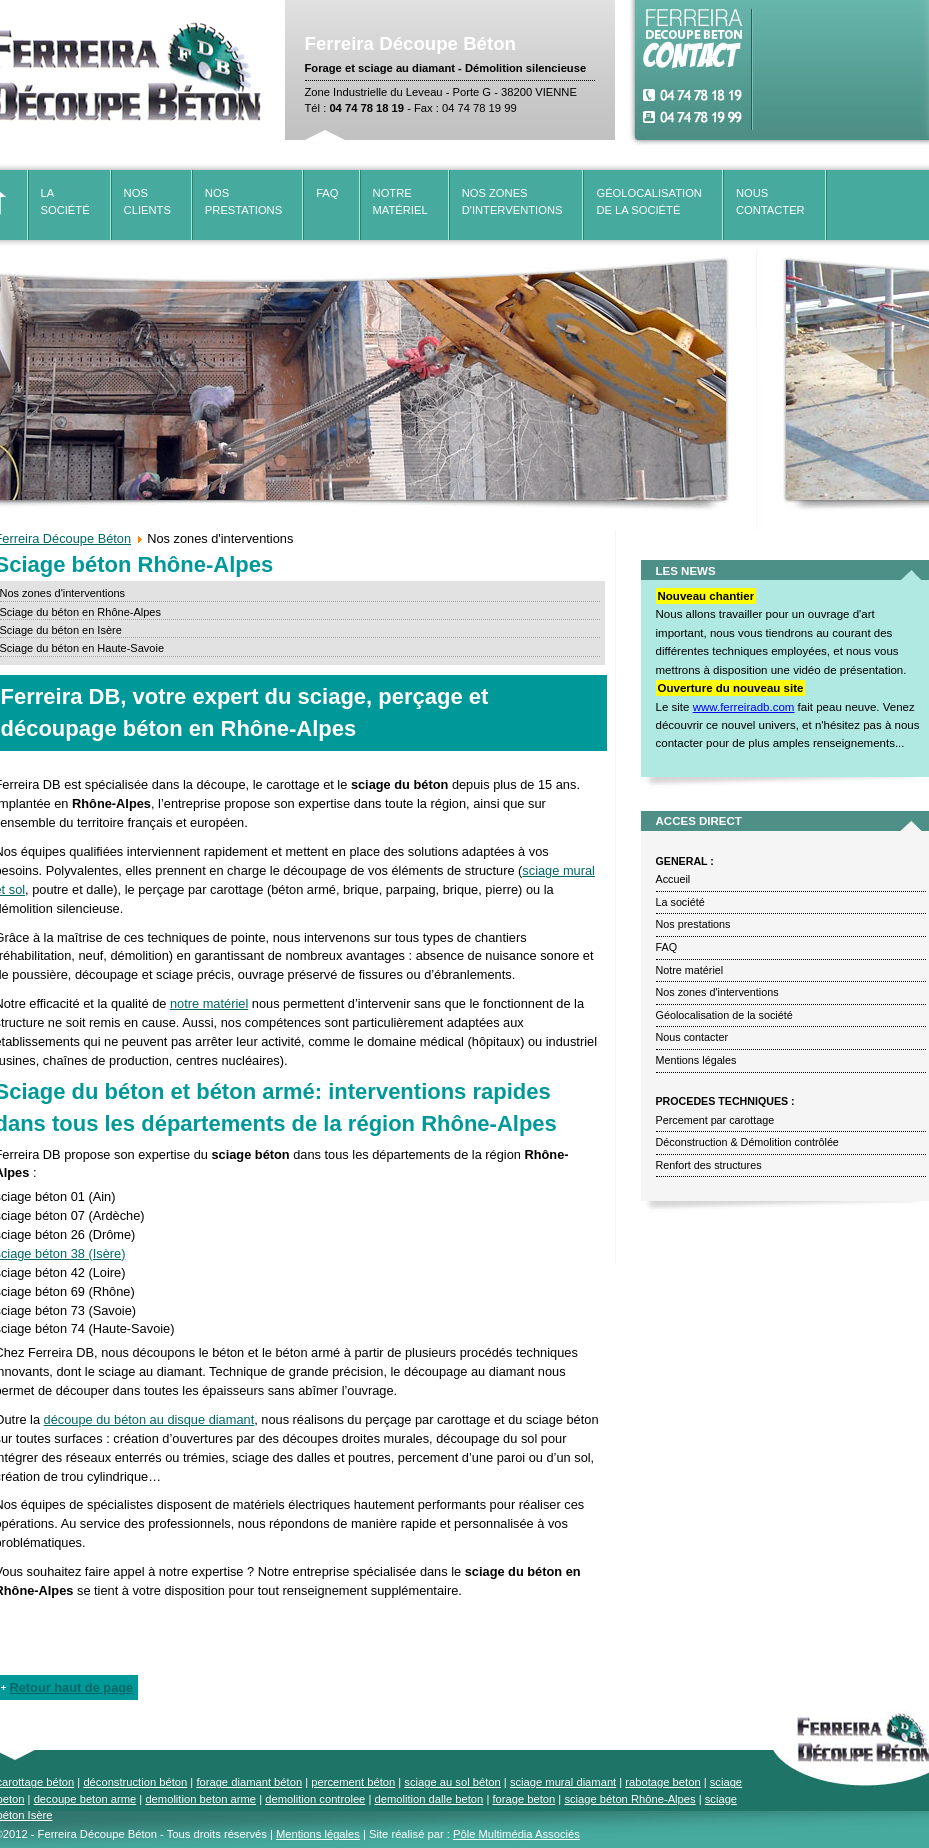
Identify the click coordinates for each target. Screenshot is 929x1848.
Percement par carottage (715, 1120)
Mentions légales (696, 1060)
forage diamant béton (249, 1782)
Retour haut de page (72, 1687)
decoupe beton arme (85, 1799)
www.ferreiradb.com (744, 707)
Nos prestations (693, 924)
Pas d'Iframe (842, 70)
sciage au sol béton (452, 1782)
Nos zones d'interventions (717, 992)
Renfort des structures (709, 1165)
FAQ (327, 193)
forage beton (523, 1799)
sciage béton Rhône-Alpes (629, 1799)
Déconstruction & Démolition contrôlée (747, 1142)
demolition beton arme (200, 1799)
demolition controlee (315, 1799)
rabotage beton (662, 1782)
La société (680, 902)
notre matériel (209, 1003)
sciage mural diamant (563, 1782)
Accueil (673, 879)
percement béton (353, 1782)
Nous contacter (692, 1037)
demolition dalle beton (428, 1799)
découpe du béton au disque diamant (149, 1419)
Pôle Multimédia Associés (516, 1834)
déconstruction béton (135, 1782)
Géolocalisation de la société (724, 1015)
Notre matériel (690, 970)
